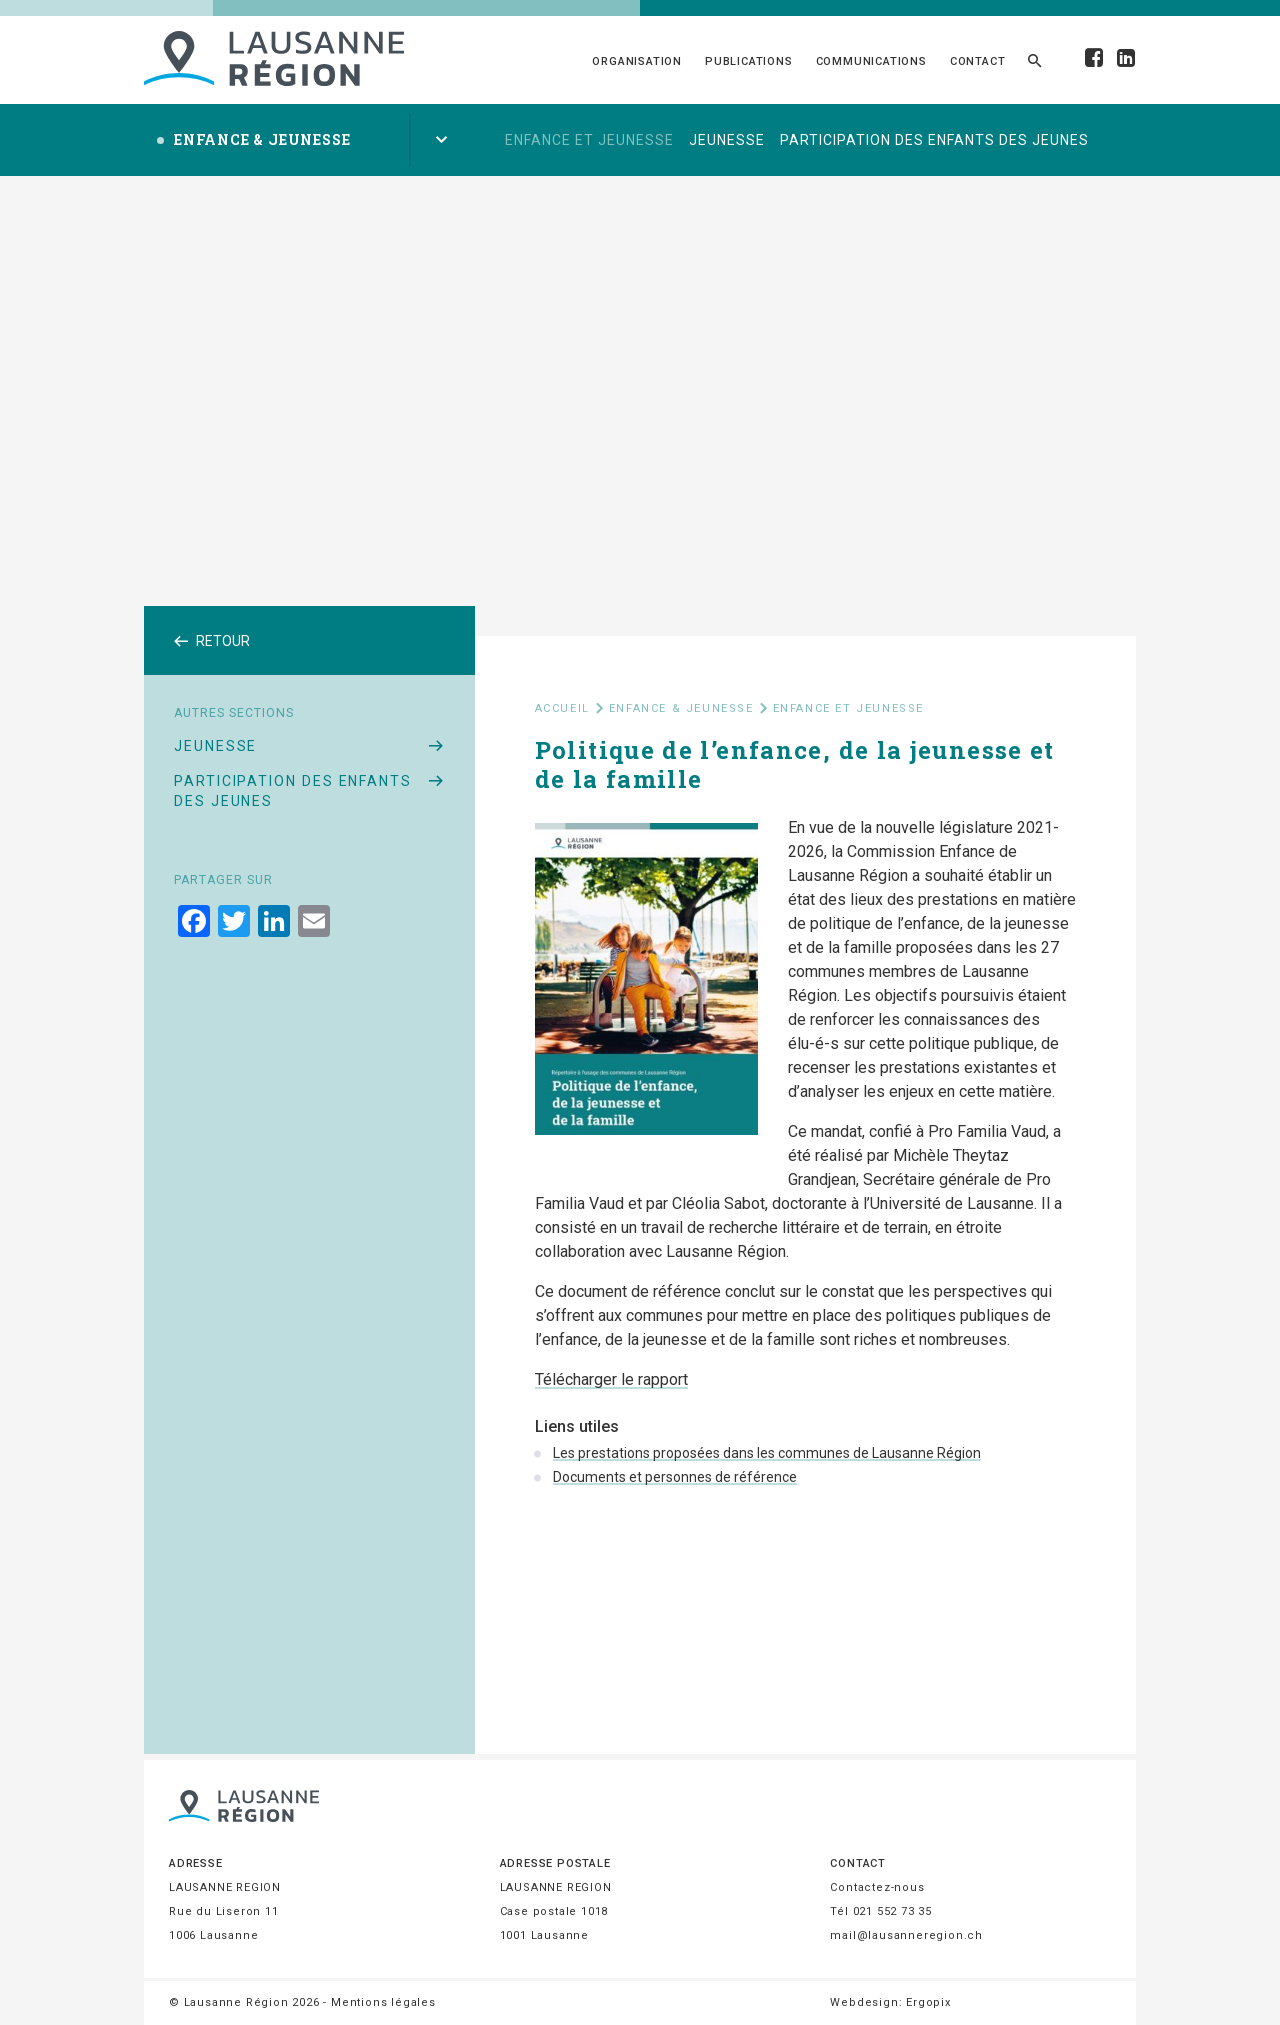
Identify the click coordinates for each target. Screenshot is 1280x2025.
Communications (871, 61)
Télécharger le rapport (611, 1379)
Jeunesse (727, 140)
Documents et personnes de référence (675, 1477)
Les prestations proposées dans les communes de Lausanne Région (767, 1453)
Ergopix (928, 2002)
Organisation (637, 61)
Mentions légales (383, 2002)
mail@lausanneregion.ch (906, 1935)
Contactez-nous (877, 1887)
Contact (978, 61)
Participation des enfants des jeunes (934, 140)
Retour (212, 641)
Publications (749, 61)
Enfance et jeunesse (589, 140)
